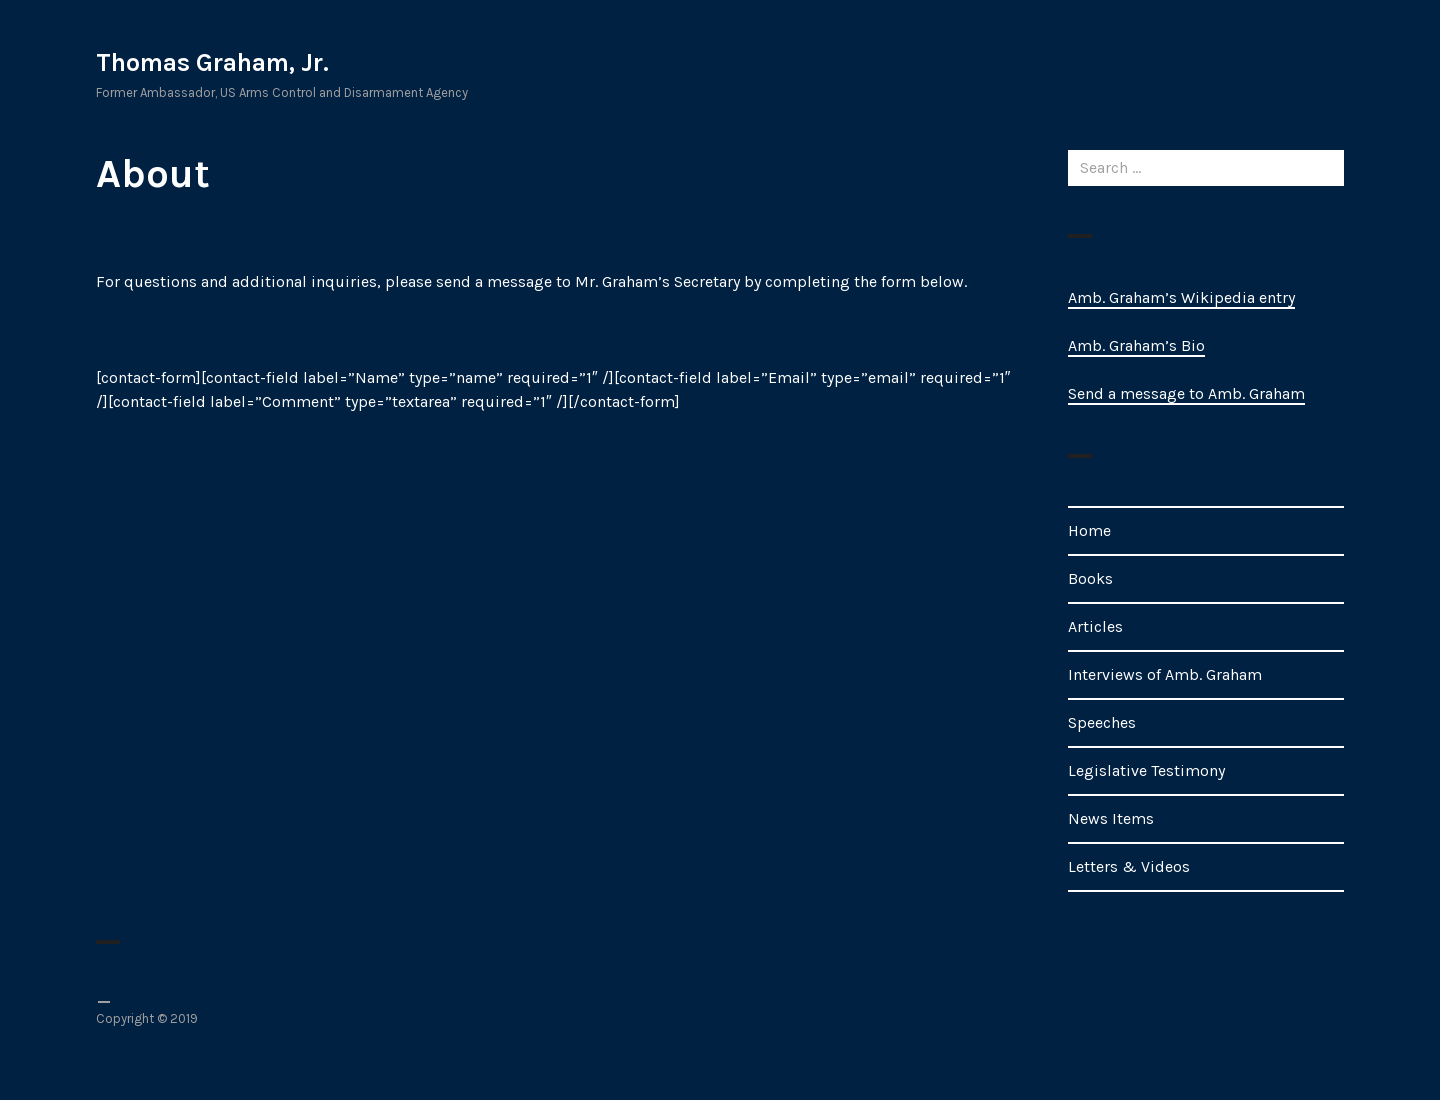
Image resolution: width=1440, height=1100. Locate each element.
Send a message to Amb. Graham (1186, 393)
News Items (1111, 818)
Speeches (1102, 722)
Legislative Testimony (1146, 770)
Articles (1095, 626)
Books (1090, 578)
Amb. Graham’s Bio (1136, 345)
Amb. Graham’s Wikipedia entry (1181, 297)
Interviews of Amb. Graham (1165, 674)
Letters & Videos (1129, 866)
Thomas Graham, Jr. (212, 62)
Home (1089, 530)
